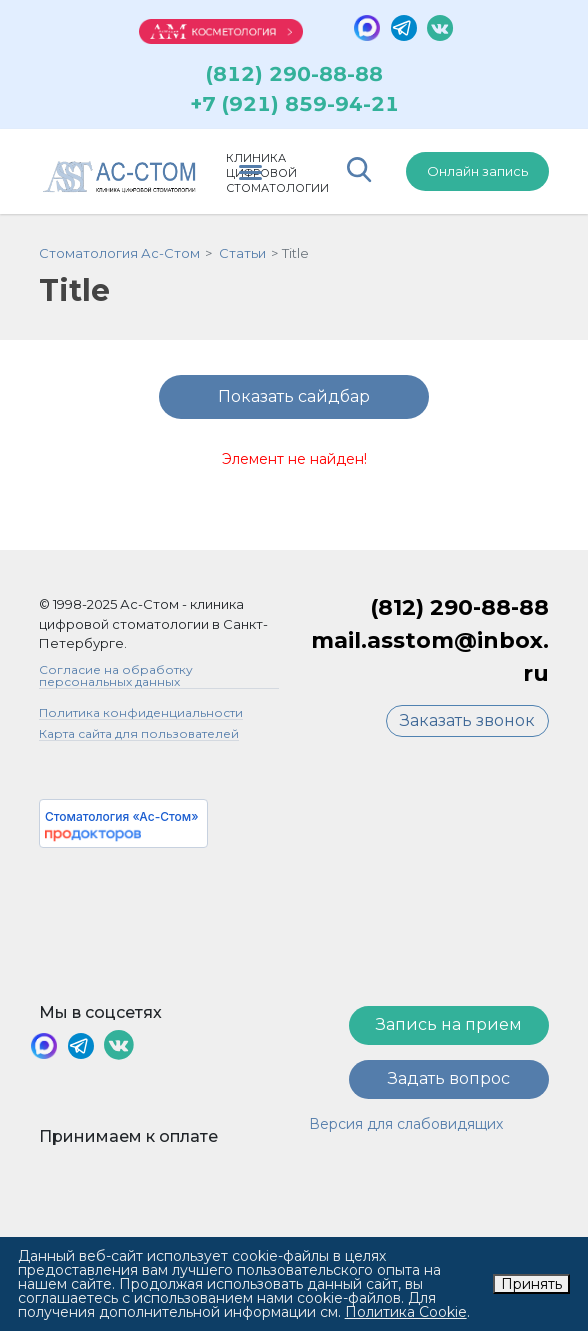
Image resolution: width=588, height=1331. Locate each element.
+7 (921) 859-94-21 (294, 108)
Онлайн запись (477, 175)
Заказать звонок (467, 725)
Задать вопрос (449, 1082)
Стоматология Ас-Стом (119, 257)
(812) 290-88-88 (294, 78)
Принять (531, 1284)
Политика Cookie (406, 1312)
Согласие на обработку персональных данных (116, 680)
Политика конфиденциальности (141, 717)
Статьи (242, 257)
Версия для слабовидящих (406, 1128)
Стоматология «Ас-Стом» (122, 820)
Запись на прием (449, 1028)
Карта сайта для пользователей (139, 738)
